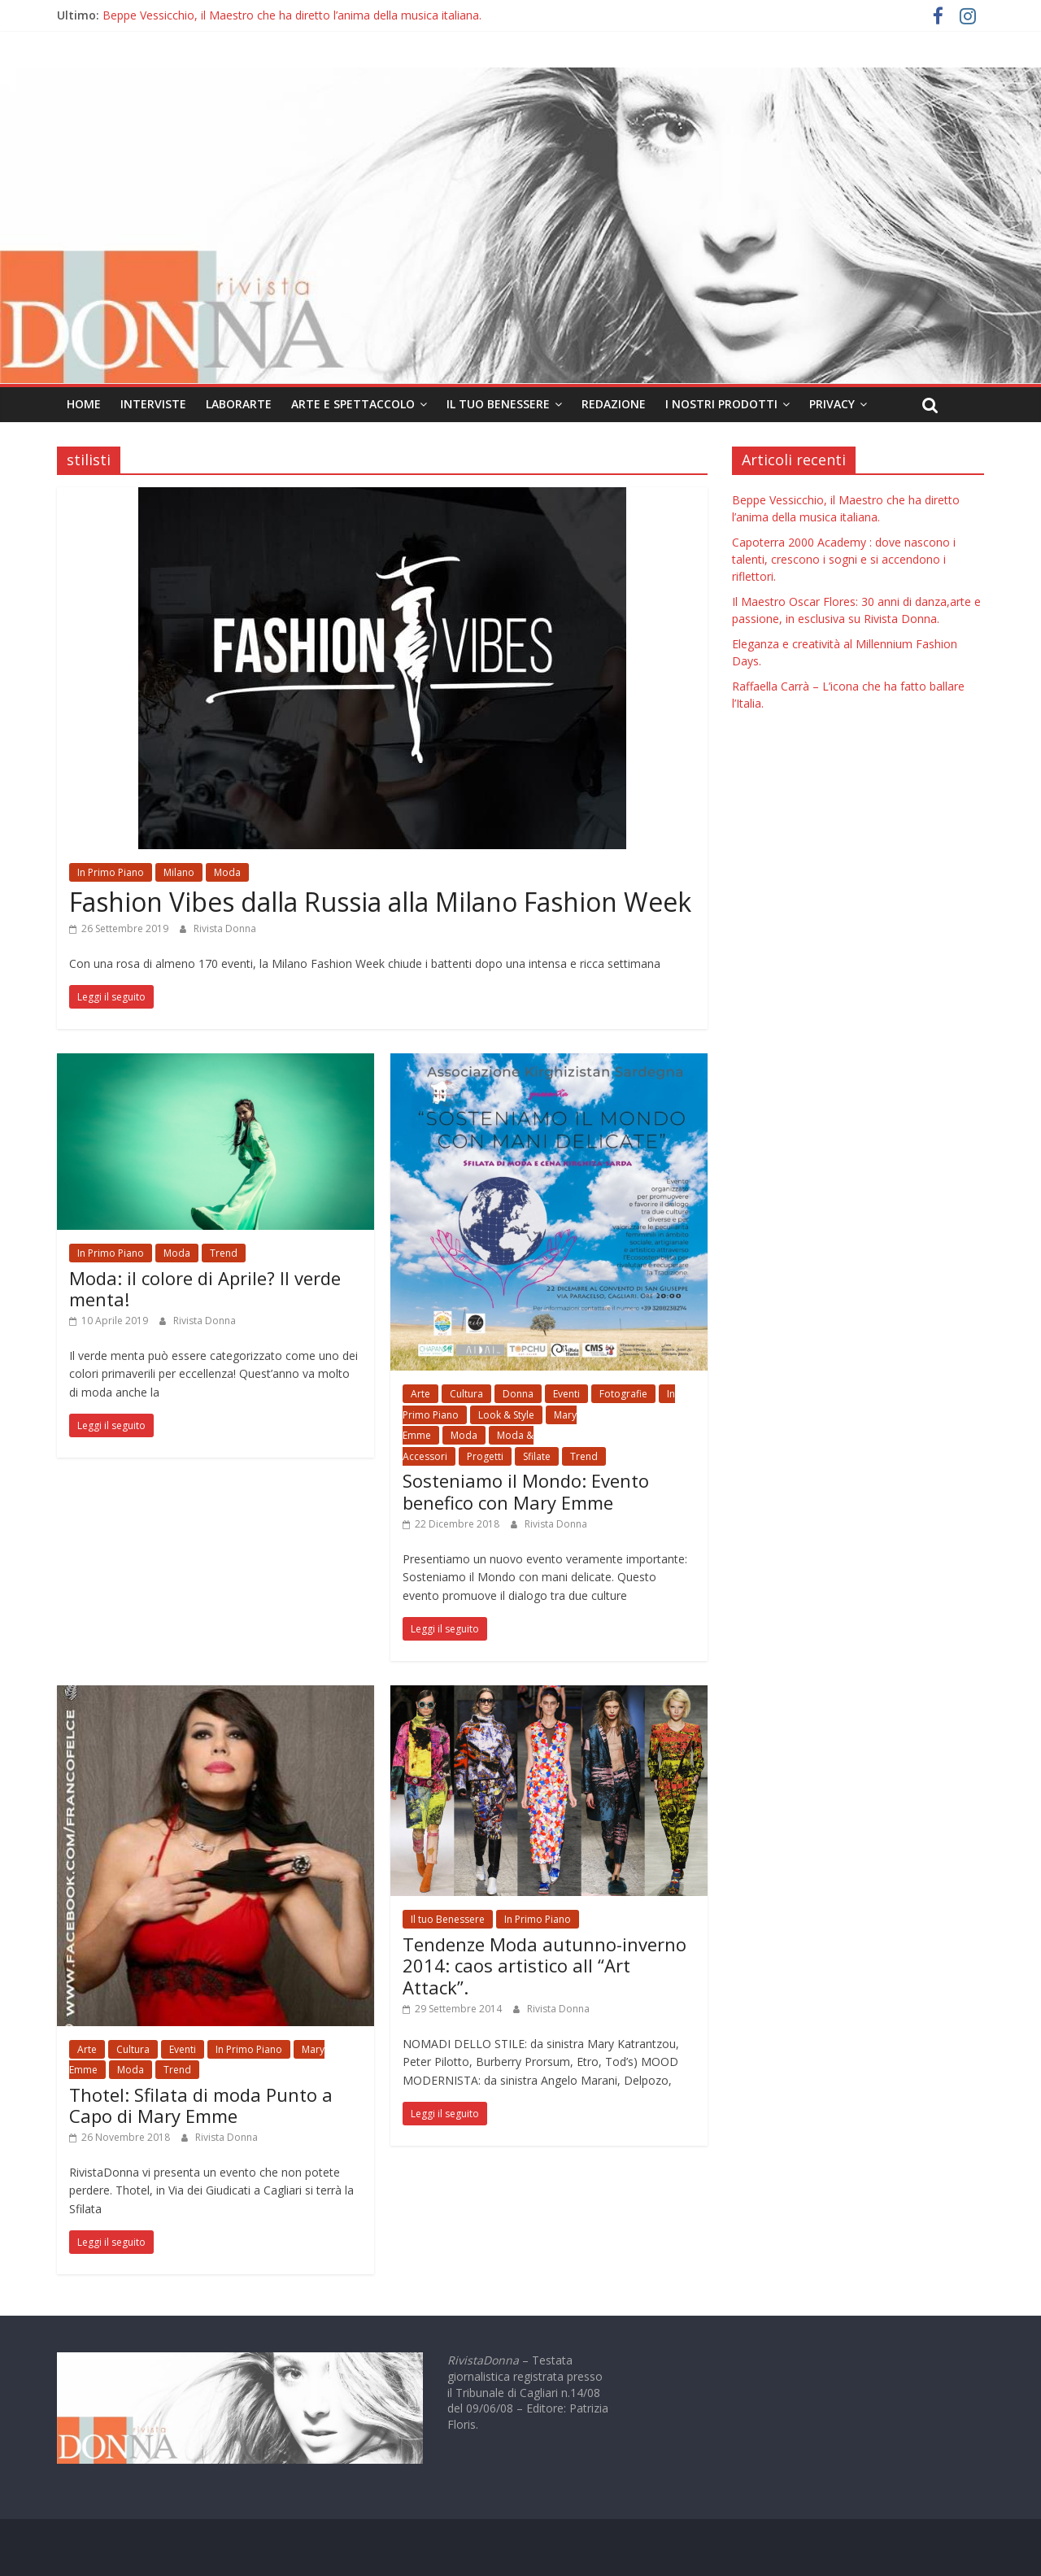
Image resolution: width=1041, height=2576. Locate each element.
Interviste (153, 404)
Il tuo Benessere (498, 404)
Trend (223, 1253)
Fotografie (623, 1394)
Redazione (613, 404)
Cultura (466, 1394)
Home (84, 404)
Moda (227, 872)
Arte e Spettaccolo (353, 404)
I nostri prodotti (721, 404)
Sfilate (537, 1456)
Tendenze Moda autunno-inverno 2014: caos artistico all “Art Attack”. (544, 1965)
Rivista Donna (225, 928)
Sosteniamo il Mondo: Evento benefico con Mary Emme (526, 1491)
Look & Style (506, 1415)
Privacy (832, 404)
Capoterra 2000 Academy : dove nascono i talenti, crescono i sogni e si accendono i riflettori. (844, 559)
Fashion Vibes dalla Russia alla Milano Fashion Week (380, 901)
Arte (420, 1394)
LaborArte (239, 404)
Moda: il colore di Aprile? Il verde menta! (205, 1288)
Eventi (566, 1394)
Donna (518, 1394)
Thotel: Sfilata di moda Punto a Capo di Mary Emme (201, 2105)
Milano (178, 872)
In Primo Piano (110, 872)
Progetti (485, 1456)
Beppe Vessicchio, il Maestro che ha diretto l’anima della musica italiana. (291, 15)
